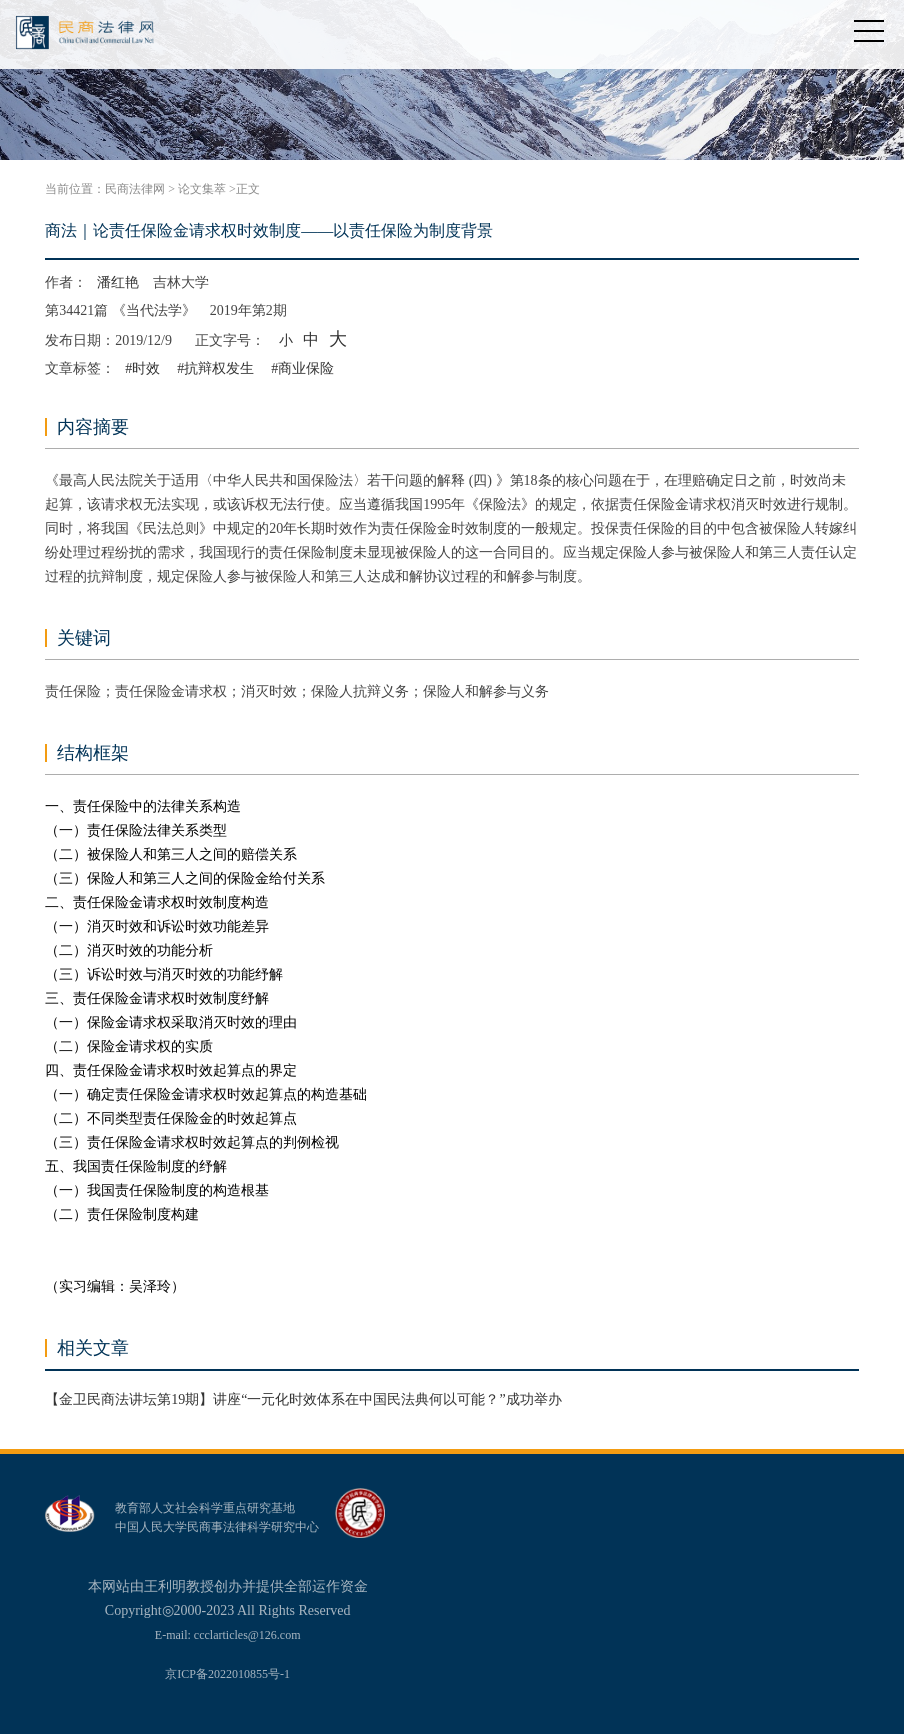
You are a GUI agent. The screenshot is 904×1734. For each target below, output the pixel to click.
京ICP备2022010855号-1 (227, 1674)
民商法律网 (135, 189)
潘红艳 (118, 282)
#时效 (142, 368)
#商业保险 (302, 368)
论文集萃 (202, 189)
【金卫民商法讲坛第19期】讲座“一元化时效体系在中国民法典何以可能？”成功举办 (303, 1399)
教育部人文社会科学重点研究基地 (205, 1508)
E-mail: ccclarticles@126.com (228, 1635)
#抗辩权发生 (215, 368)
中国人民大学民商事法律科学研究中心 (217, 1527)
